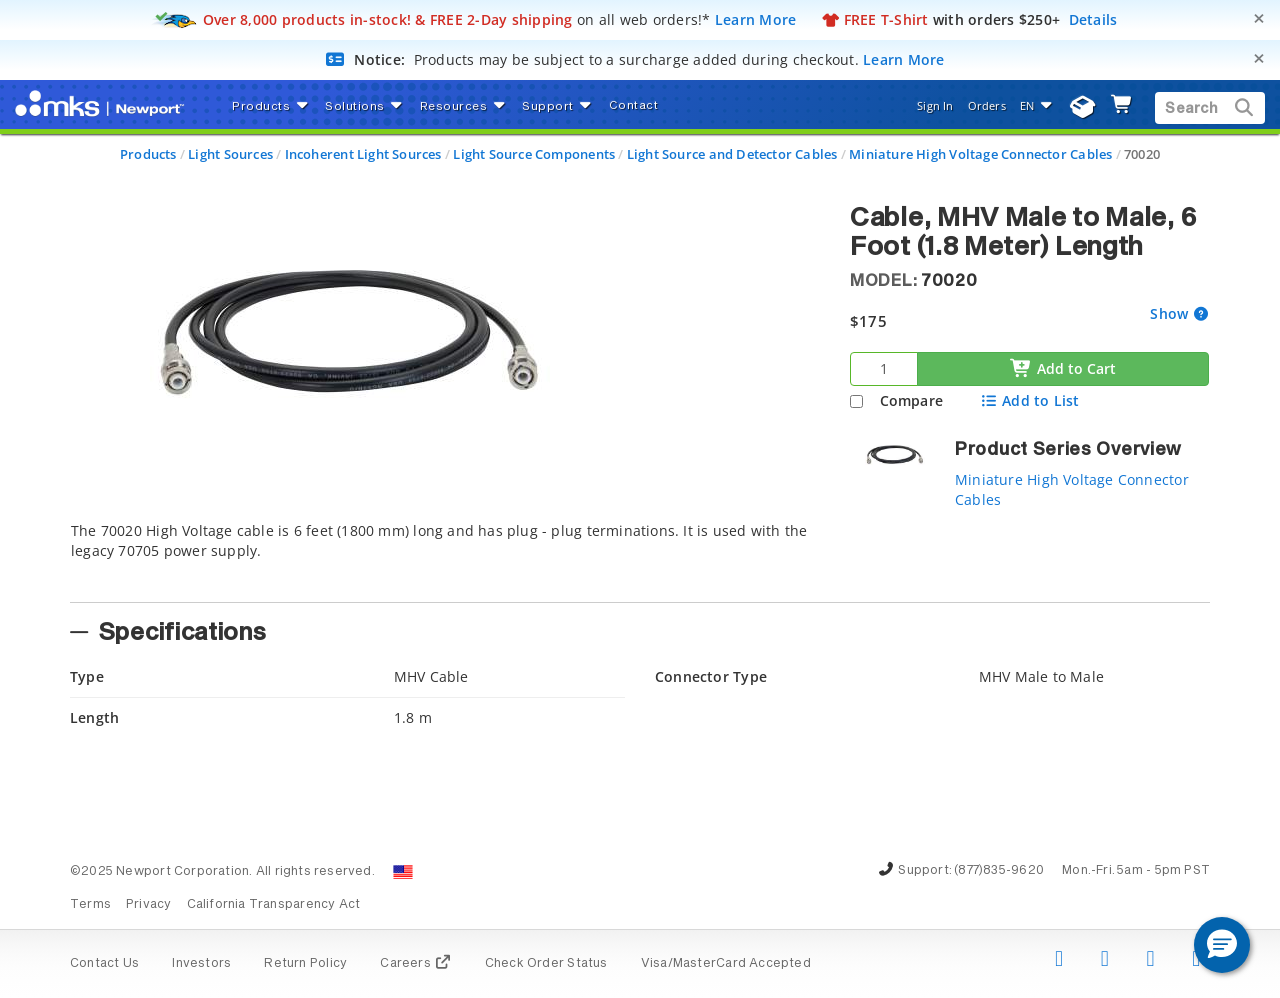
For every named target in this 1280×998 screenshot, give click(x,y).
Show (1171, 313)
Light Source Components (534, 154)
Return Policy (305, 964)
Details (1093, 19)
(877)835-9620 (999, 871)
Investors (201, 964)
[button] (1222, 945)
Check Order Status (546, 964)
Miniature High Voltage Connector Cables (980, 154)
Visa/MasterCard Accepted (726, 964)
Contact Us (104, 964)
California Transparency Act (274, 905)
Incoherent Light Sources (363, 154)
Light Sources (230, 154)
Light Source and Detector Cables (732, 154)
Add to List (1029, 400)
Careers (415, 964)
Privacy (148, 905)
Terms (90, 905)
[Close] (1259, 18)
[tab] (445, 556)
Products (148, 154)
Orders (987, 105)
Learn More (756, 19)
